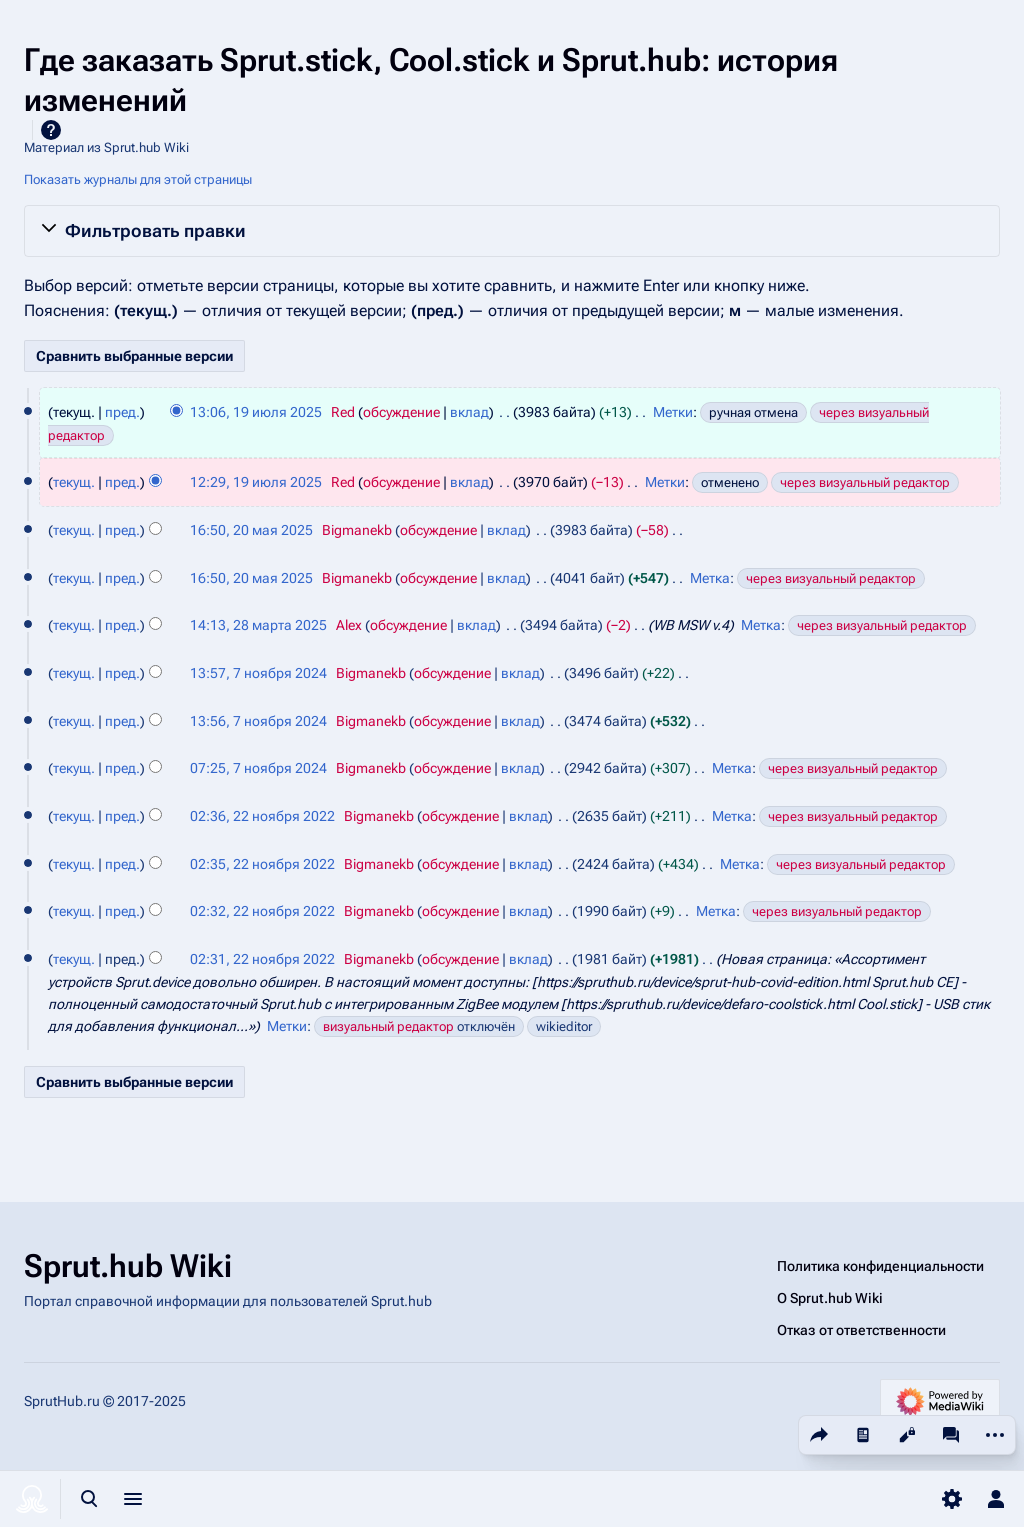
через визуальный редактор (865, 482)
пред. (122, 412)
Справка (51, 130)
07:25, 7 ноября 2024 (258, 768)
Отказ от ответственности (861, 1330)
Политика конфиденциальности (880, 1266)
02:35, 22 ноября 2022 (262, 864)
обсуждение (401, 412)
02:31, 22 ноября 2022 (262, 959)
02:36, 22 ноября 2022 (262, 816)
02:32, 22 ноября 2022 (262, 911)
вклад (469, 412)
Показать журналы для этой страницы (138, 179)
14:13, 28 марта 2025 (258, 625)
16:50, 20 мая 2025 (251, 530)
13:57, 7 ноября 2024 (258, 673)
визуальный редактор (388, 1026)
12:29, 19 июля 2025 (256, 482)
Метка (710, 578)
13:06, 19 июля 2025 (256, 412)
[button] (512, 231)
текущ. (74, 482)
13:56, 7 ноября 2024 (258, 721)
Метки (673, 412)
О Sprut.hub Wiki (830, 1298)
